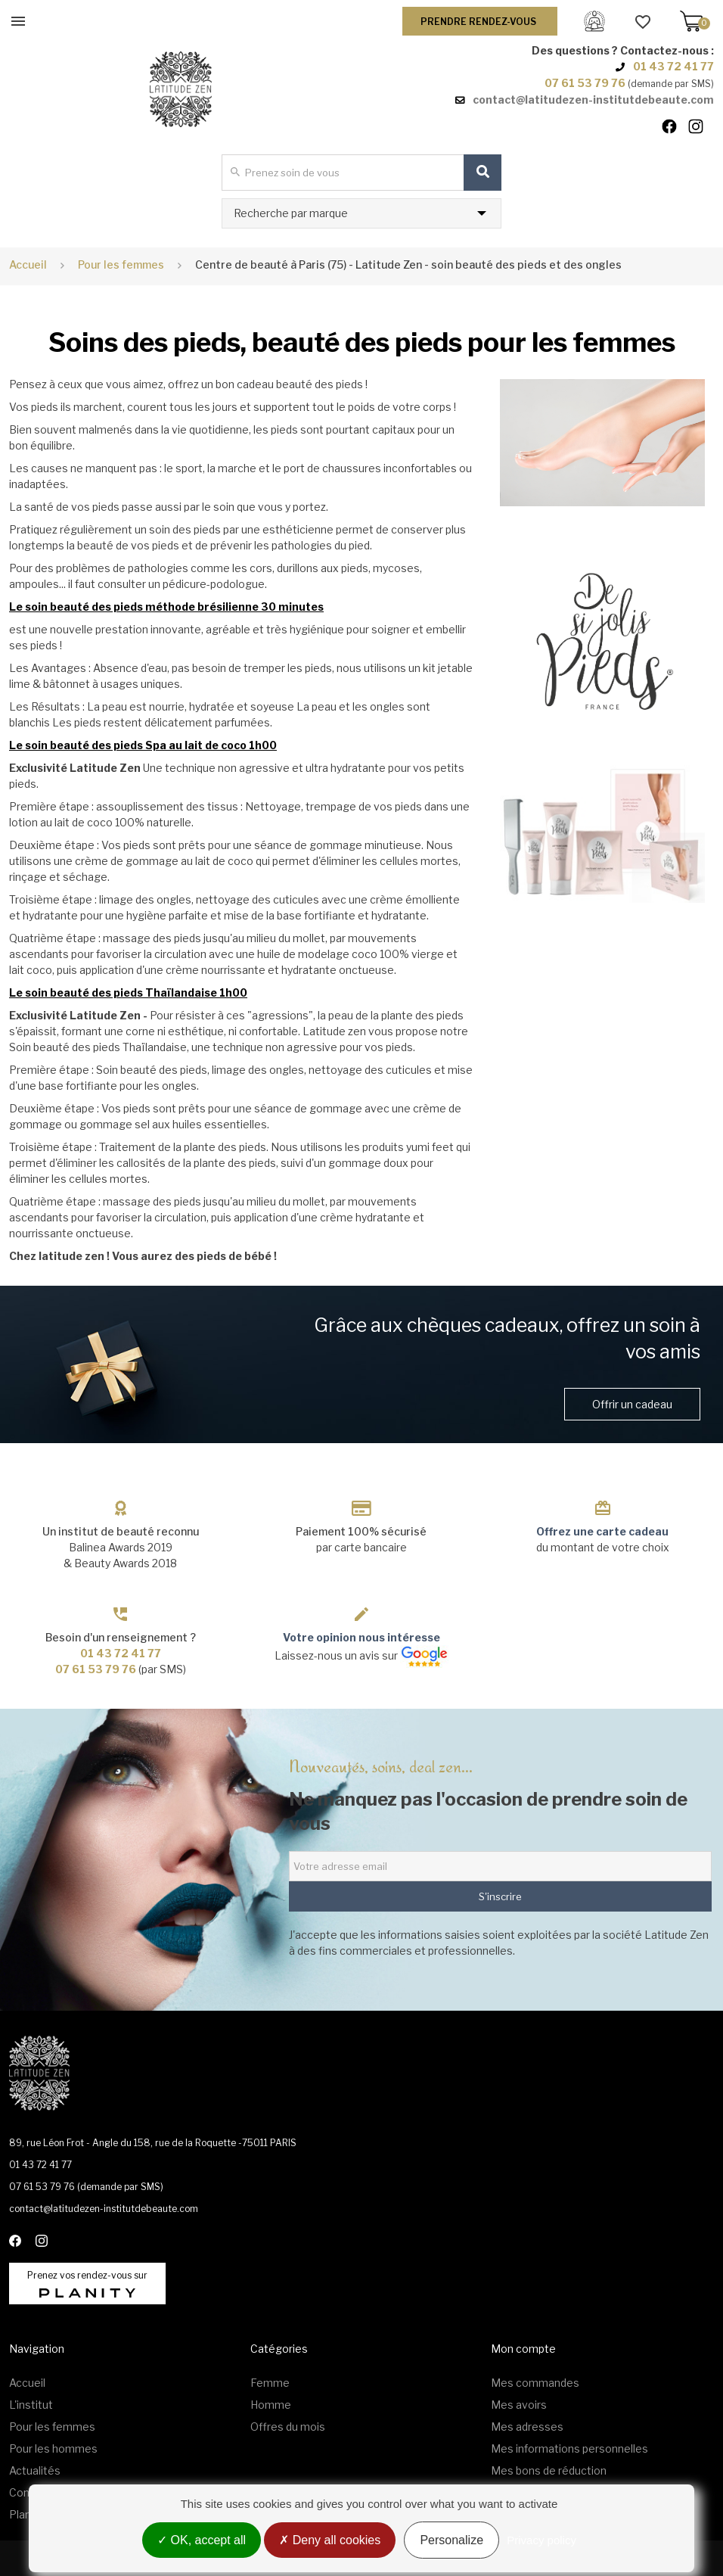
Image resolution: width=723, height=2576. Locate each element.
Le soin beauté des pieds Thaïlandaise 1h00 (128, 992)
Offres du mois (287, 2426)
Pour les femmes (52, 2426)
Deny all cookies (329, 2540)
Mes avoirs (519, 2404)
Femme (270, 2382)
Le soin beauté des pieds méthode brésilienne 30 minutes (166, 606)
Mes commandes (535, 2382)
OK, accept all (201, 2540)
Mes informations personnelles (569, 2448)
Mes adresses (527, 2426)
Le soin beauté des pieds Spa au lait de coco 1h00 (143, 745)
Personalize (451, 2540)
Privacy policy (541, 2540)
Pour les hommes (53, 2448)
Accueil (28, 264)
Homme (270, 2404)
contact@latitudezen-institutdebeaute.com (593, 99)
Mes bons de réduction (549, 2470)
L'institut (31, 2404)
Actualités (35, 2470)
